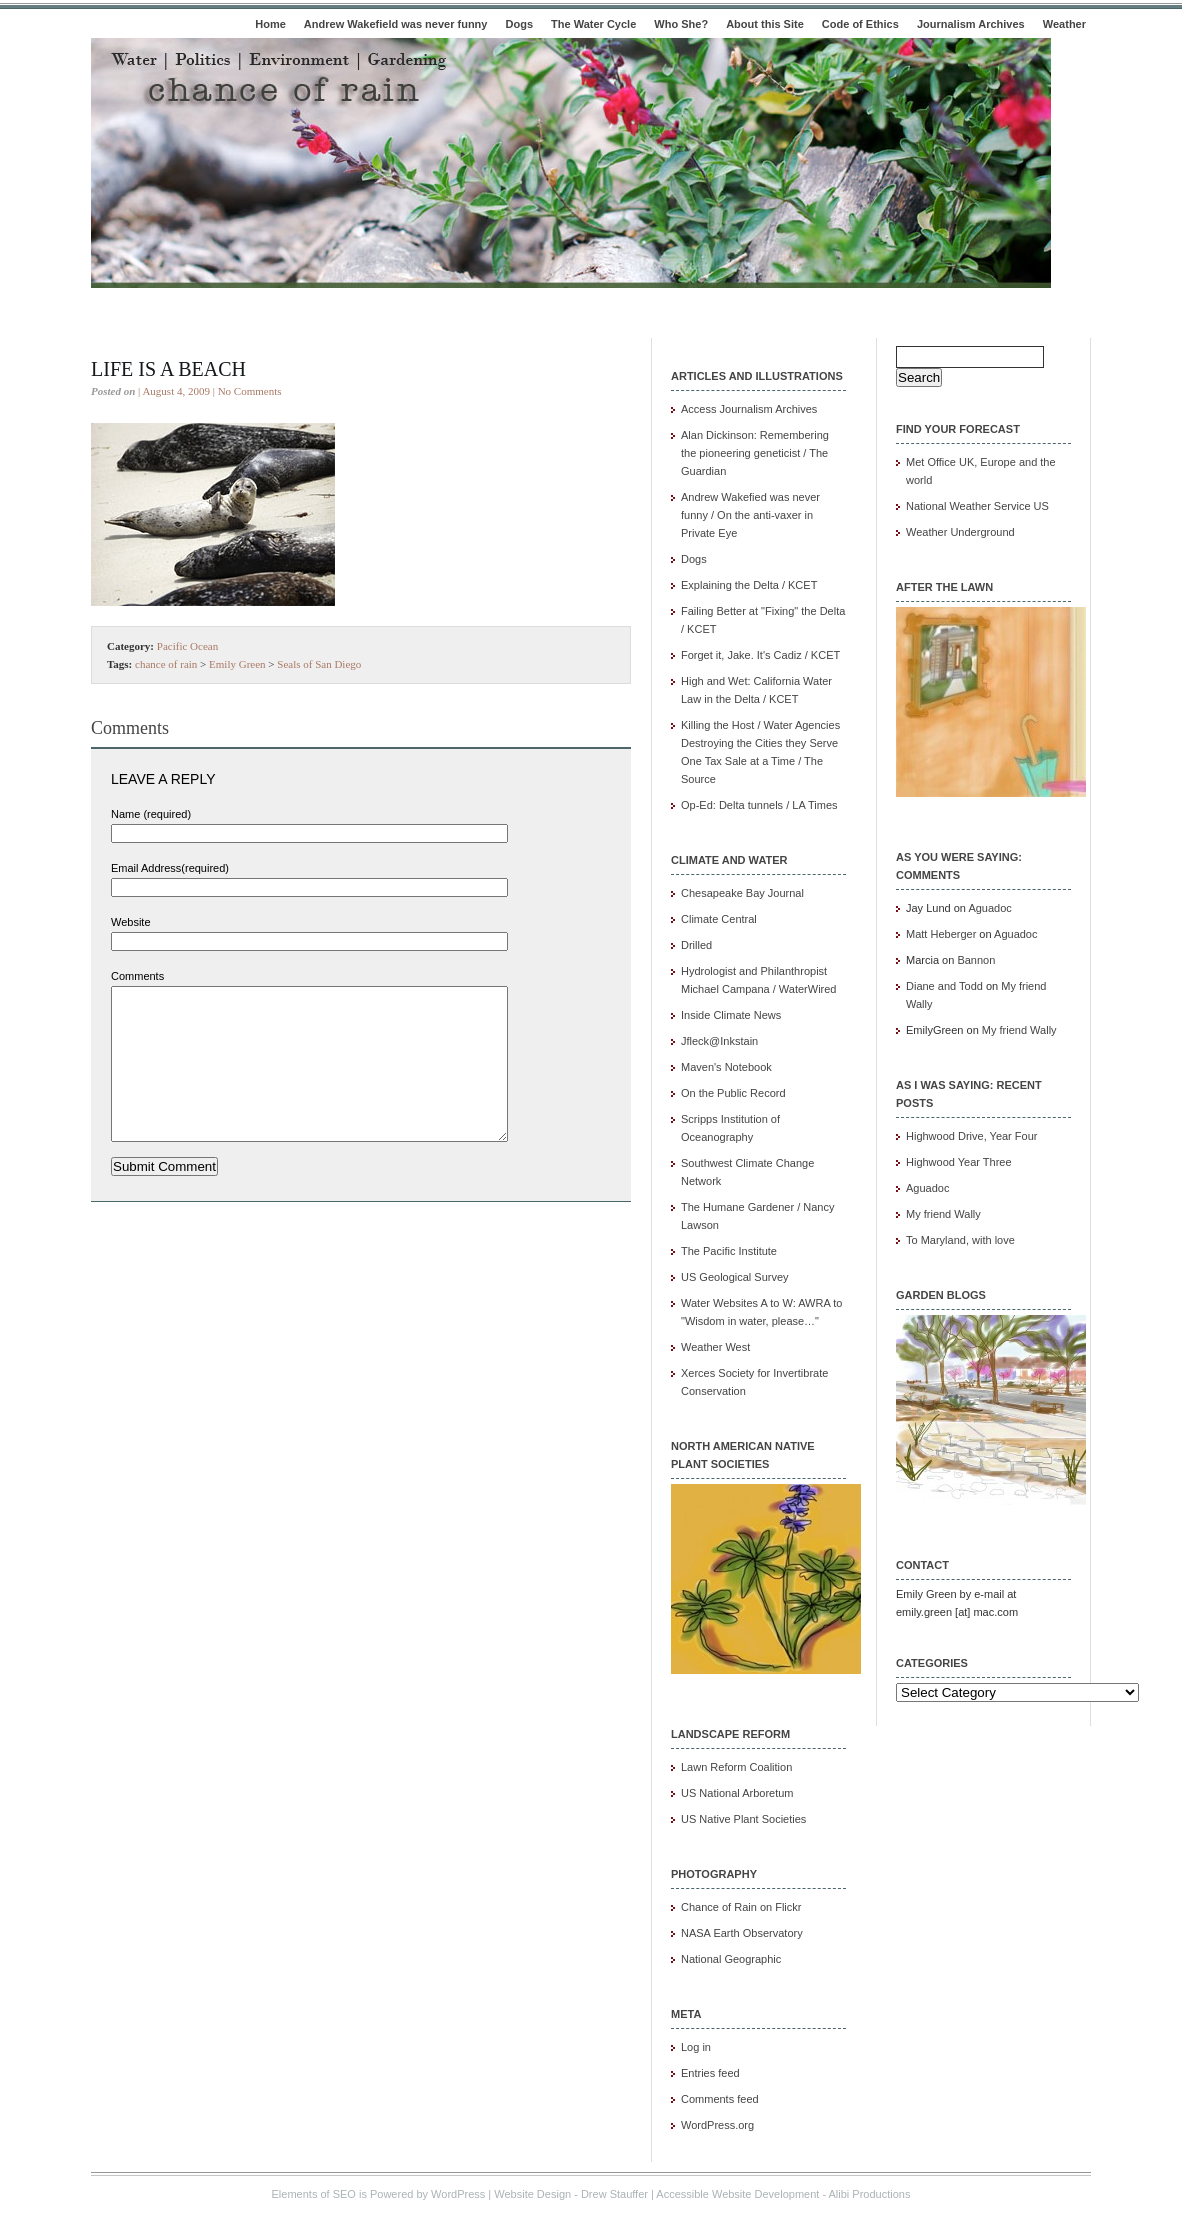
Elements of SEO (314, 2194)
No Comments (250, 391)
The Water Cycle (593, 24)
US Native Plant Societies (743, 1819)
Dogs (520, 24)
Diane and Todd (944, 986)
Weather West (715, 1347)
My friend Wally (1019, 1030)
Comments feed (720, 2099)
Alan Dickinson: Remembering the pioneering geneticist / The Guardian (755, 453)
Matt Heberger (941, 934)
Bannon (976, 960)
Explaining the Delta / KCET (749, 585)
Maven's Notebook (726, 1067)
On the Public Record (733, 1093)
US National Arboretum (737, 1793)
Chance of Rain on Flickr (741, 1907)
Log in (696, 2047)
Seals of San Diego (319, 664)
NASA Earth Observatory (742, 1933)
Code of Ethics (860, 24)
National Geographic (731, 1959)
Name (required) (151, 814)
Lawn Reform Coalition (736, 1767)
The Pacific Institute (729, 1251)
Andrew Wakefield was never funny (396, 24)
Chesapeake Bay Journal (742, 893)
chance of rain (166, 664)
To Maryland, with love (960, 1240)
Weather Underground (960, 532)
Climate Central (719, 919)
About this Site (765, 24)
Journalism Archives (971, 24)
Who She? (681, 24)
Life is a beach (168, 369)
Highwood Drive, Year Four (971, 1136)
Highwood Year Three (959, 1162)
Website (131, 922)
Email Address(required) (170, 868)
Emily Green (237, 664)
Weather (1064, 24)
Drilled (696, 945)
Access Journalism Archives (749, 409)
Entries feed (710, 2073)
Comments (137, 976)
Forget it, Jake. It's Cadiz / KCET (760, 655)
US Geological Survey (735, 1277)
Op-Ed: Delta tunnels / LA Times (759, 805)
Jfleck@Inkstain (719, 1041)
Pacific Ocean (187, 646)
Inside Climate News (731, 1015)
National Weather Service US (977, 506)
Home (270, 24)
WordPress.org (717, 2125)
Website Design (532, 2194)
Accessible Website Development (737, 2194)
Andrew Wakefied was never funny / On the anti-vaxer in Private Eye (750, 515)
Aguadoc (989, 908)
